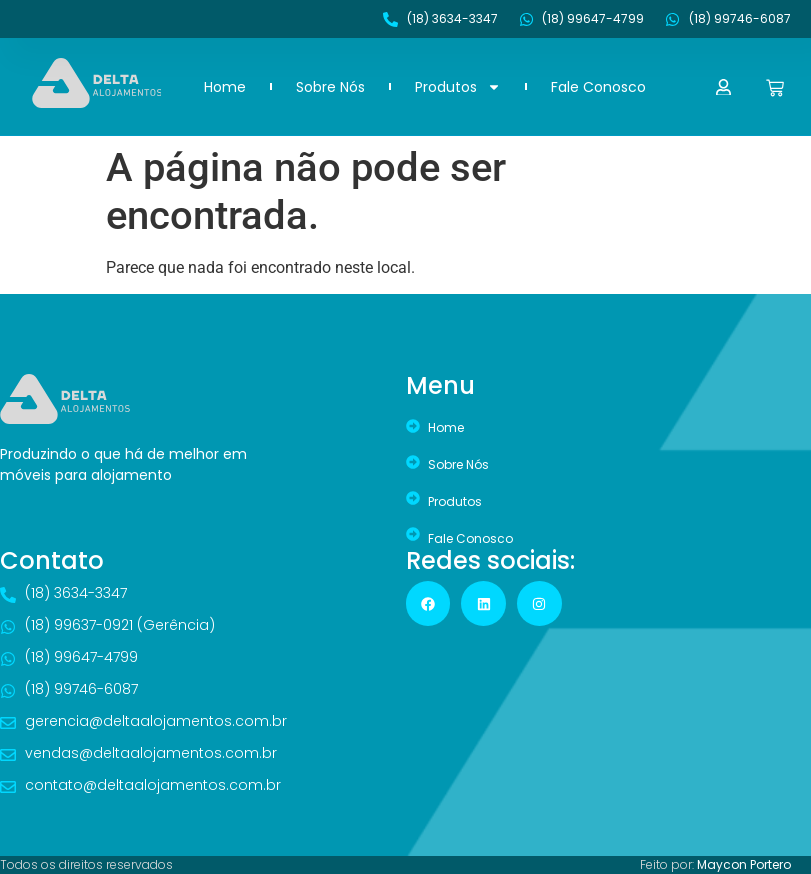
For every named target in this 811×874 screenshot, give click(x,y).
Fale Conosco (598, 87)
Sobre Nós (330, 87)
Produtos (458, 87)
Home (225, 87)
